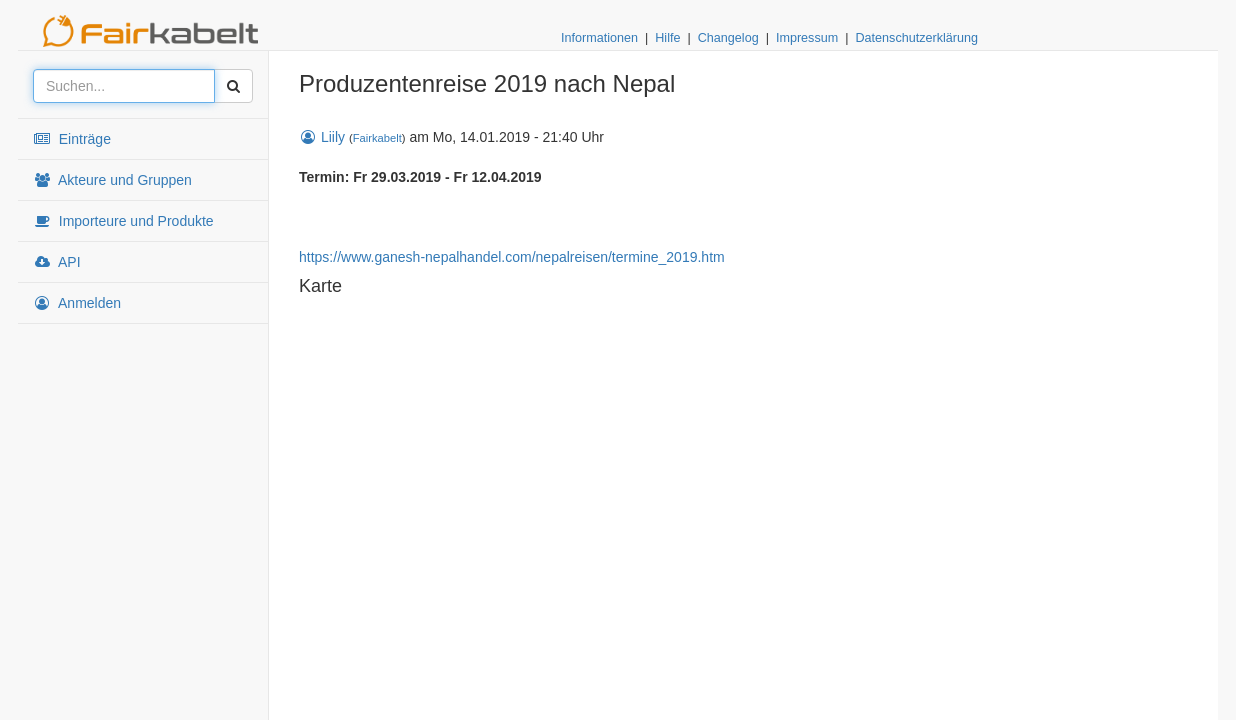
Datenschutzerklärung (916, 38)
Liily (322, 137)
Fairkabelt (377, 138)
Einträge (72, 139)
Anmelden (77, 303)
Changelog (728, 38)
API (57, 262)
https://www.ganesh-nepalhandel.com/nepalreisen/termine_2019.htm (512, 257)
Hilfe (667, 38)
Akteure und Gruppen (112, 180)
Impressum (807, 38)
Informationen (599, 38)
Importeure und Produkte (123, 221)
